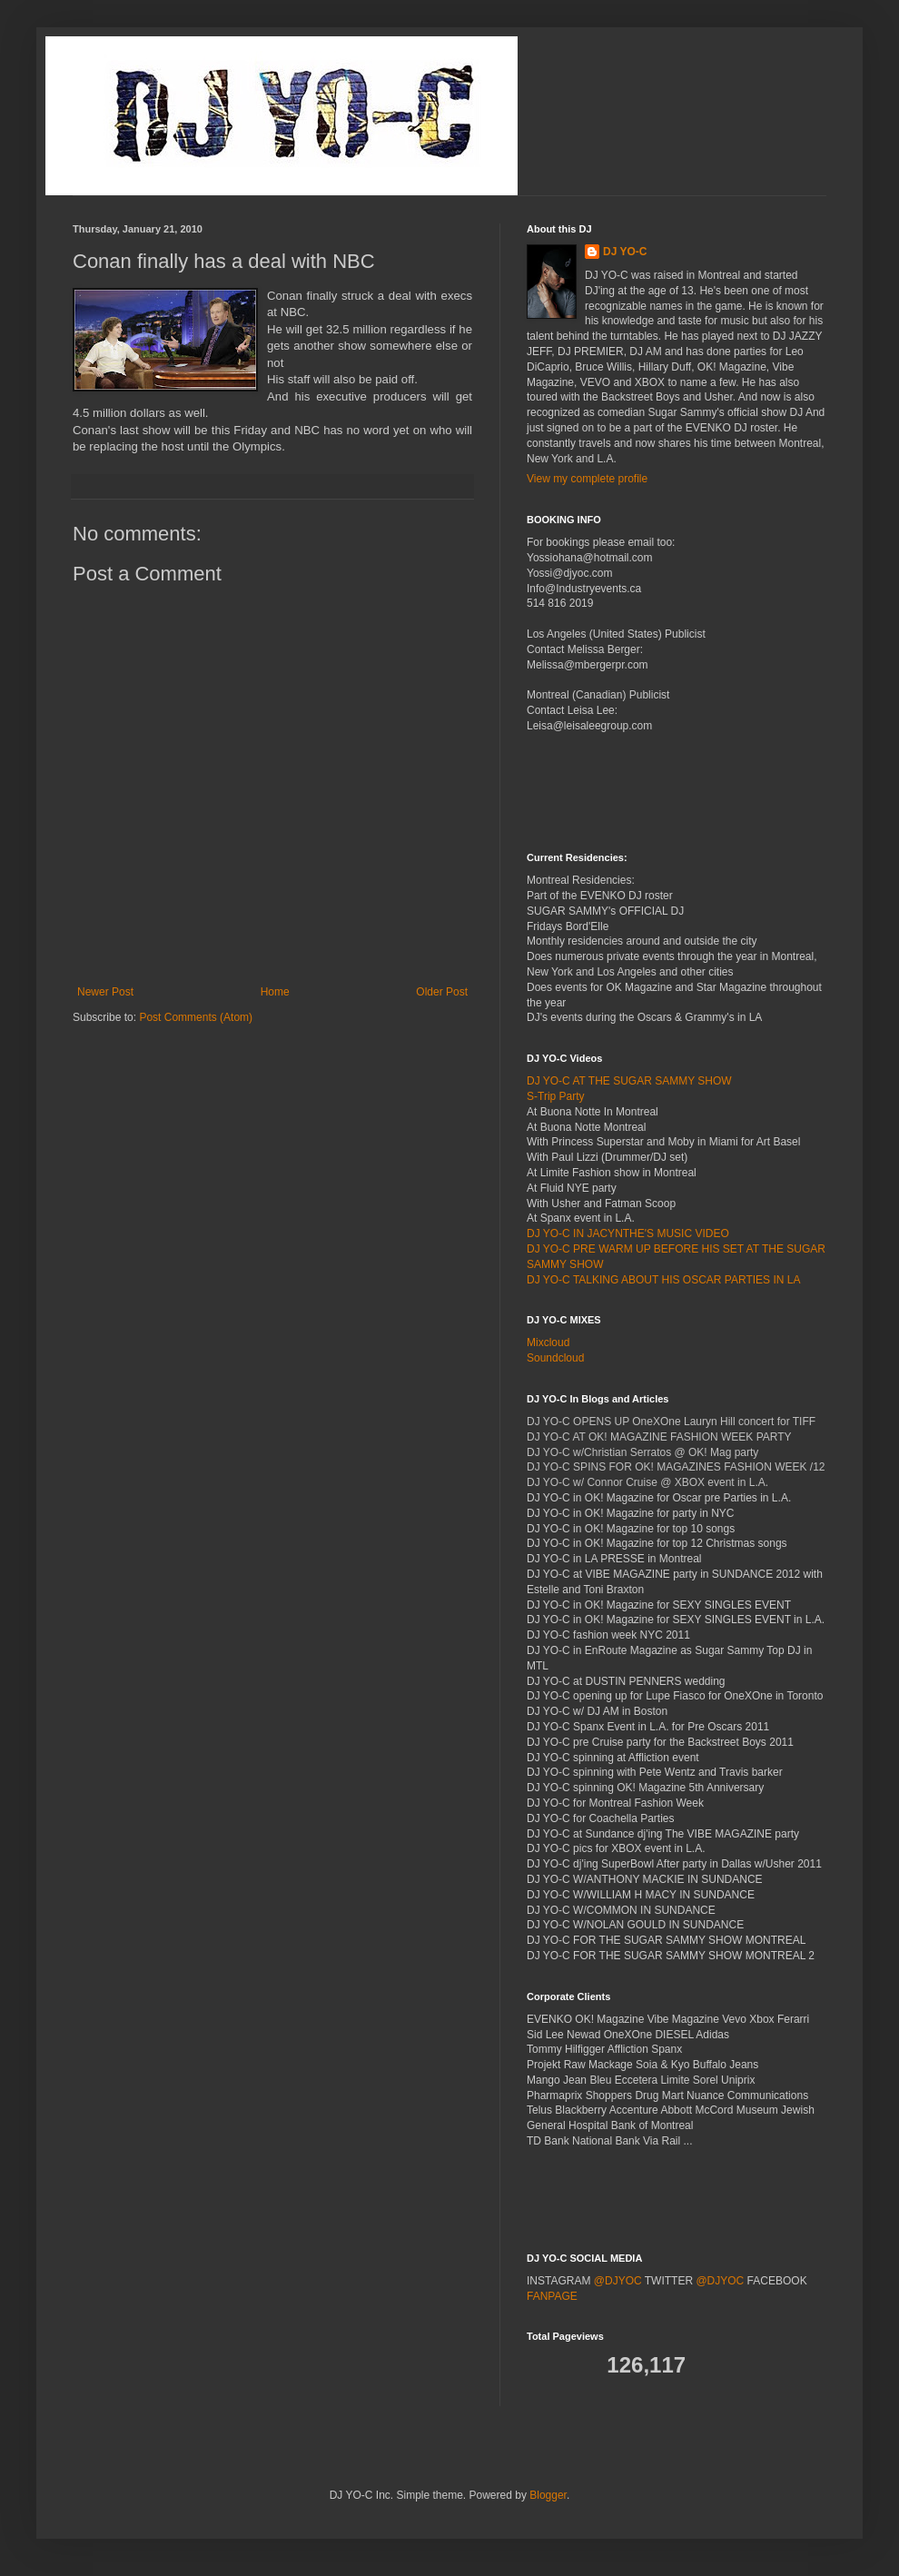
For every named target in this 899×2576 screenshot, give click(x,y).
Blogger (548, 2495)
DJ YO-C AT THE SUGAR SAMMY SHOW (629, 1081)
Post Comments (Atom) (195, 1017)
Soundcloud (555, 1358)
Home (275, 992)
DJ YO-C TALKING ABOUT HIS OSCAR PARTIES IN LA (663, 1279)
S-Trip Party (556, 1096)
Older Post (442, 992)
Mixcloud (548, 1342)
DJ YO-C (625, 251)
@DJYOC (618, 2280)
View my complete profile (587, 478)
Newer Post (105, 992)
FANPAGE (552, 2296)
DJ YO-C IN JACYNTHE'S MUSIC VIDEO (628, 1233)
